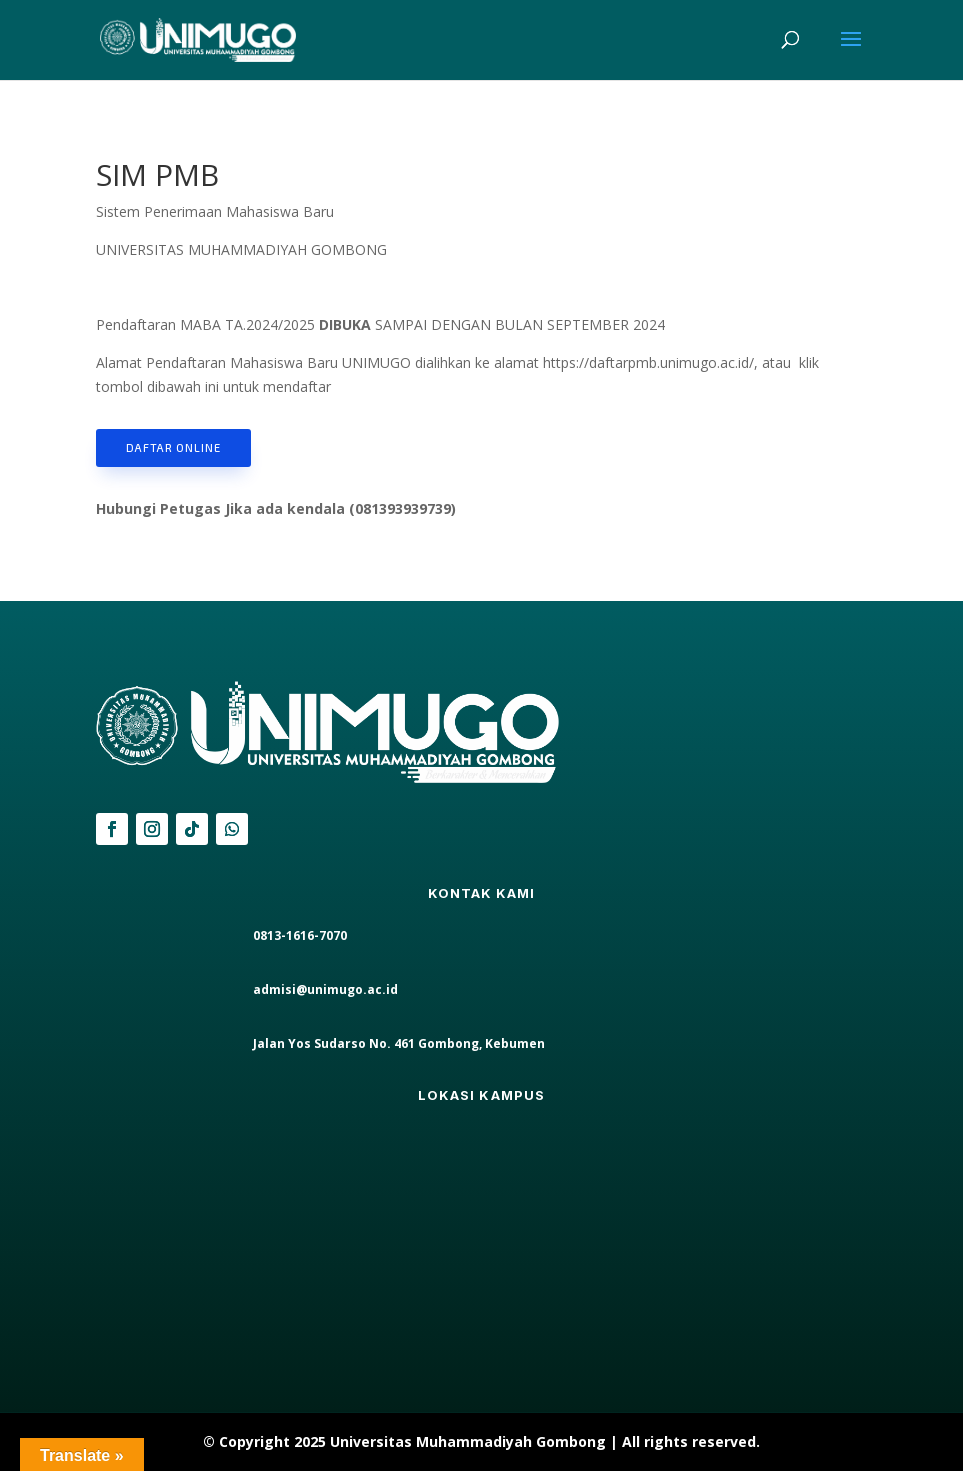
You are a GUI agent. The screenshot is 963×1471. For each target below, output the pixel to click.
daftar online (173, 447)
